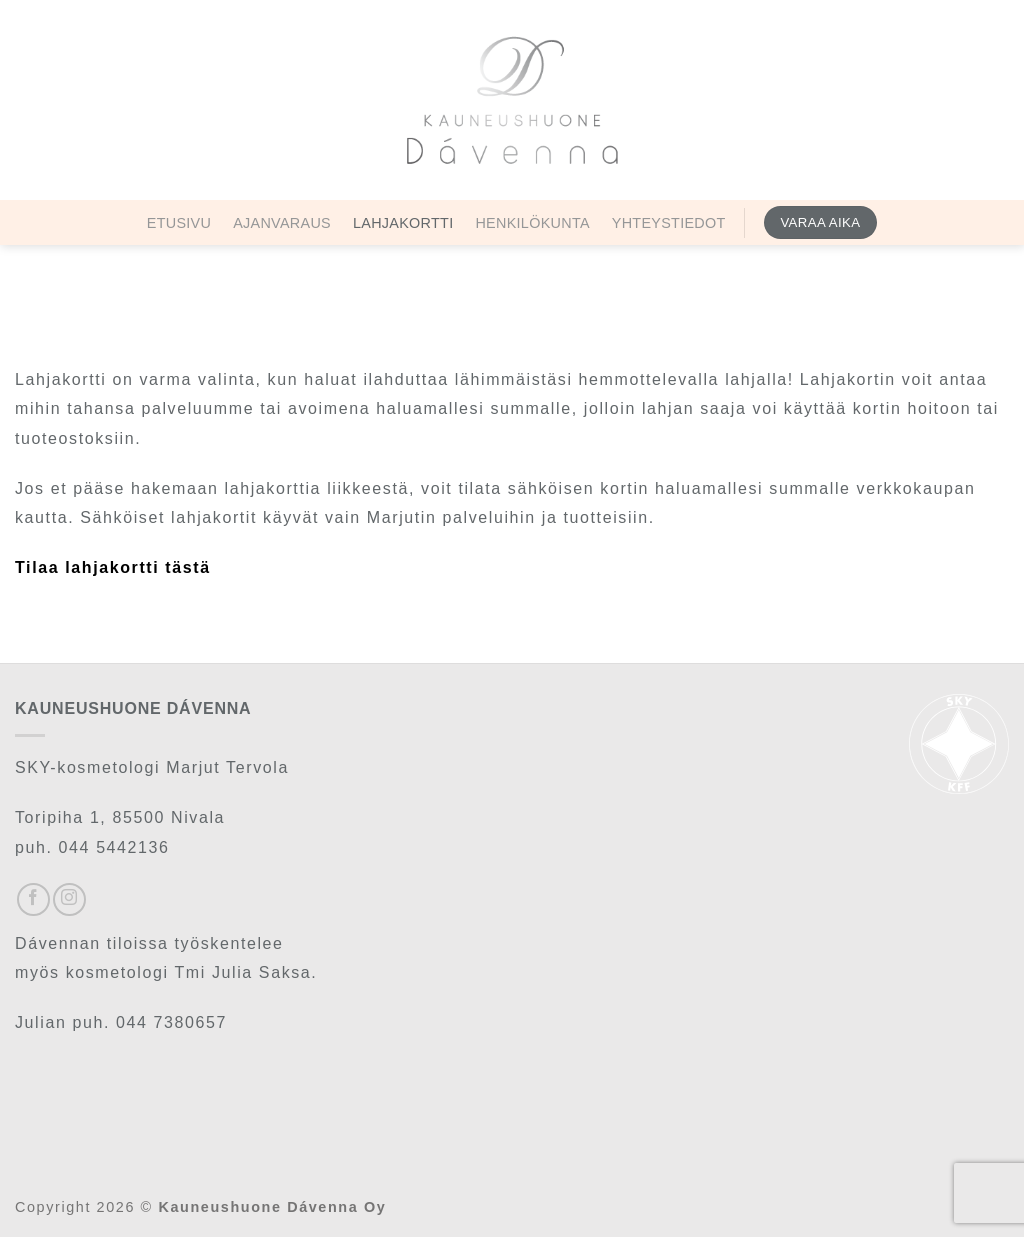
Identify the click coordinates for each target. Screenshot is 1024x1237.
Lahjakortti (403, 223)
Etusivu (179, 223)
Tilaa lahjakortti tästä (113, 567)
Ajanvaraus (282, 223)
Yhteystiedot (669, 223)
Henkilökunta (532, 223)
